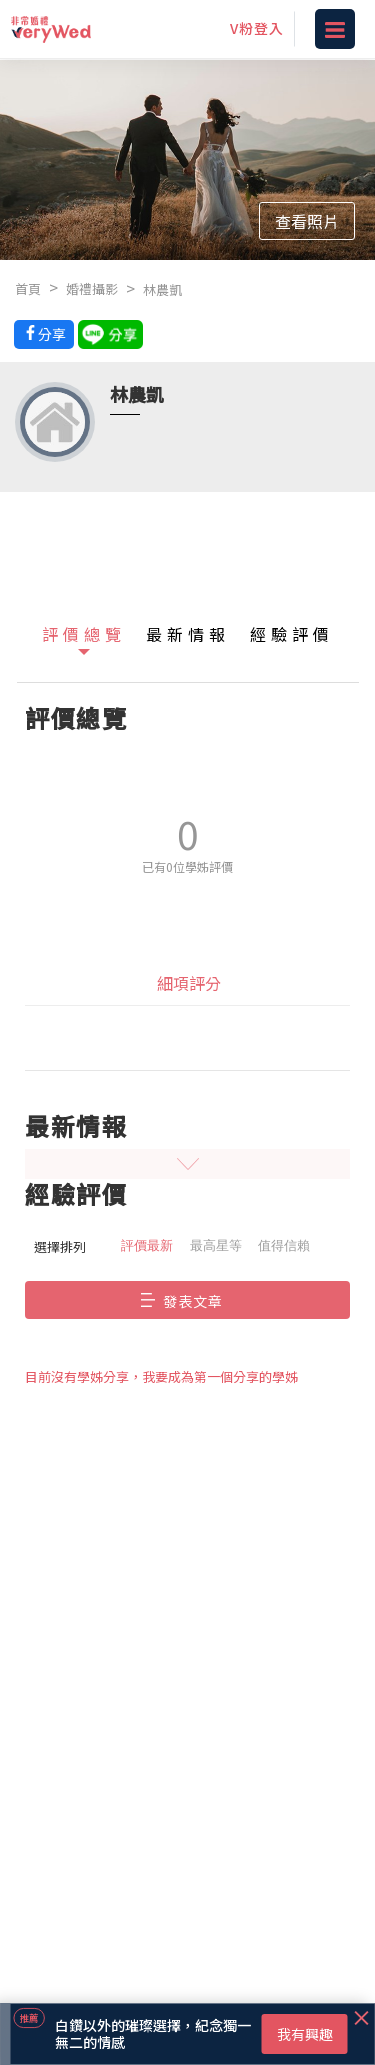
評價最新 (147, 1245)
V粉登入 (257, 28)
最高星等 (216, 1245)
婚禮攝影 (92, 288)
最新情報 (188, 634)
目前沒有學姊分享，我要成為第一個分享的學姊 (161, 1376)
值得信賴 (284, 1245)
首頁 (28, 288)
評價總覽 (84, 634)
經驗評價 (292, 634)
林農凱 (162, 289)
